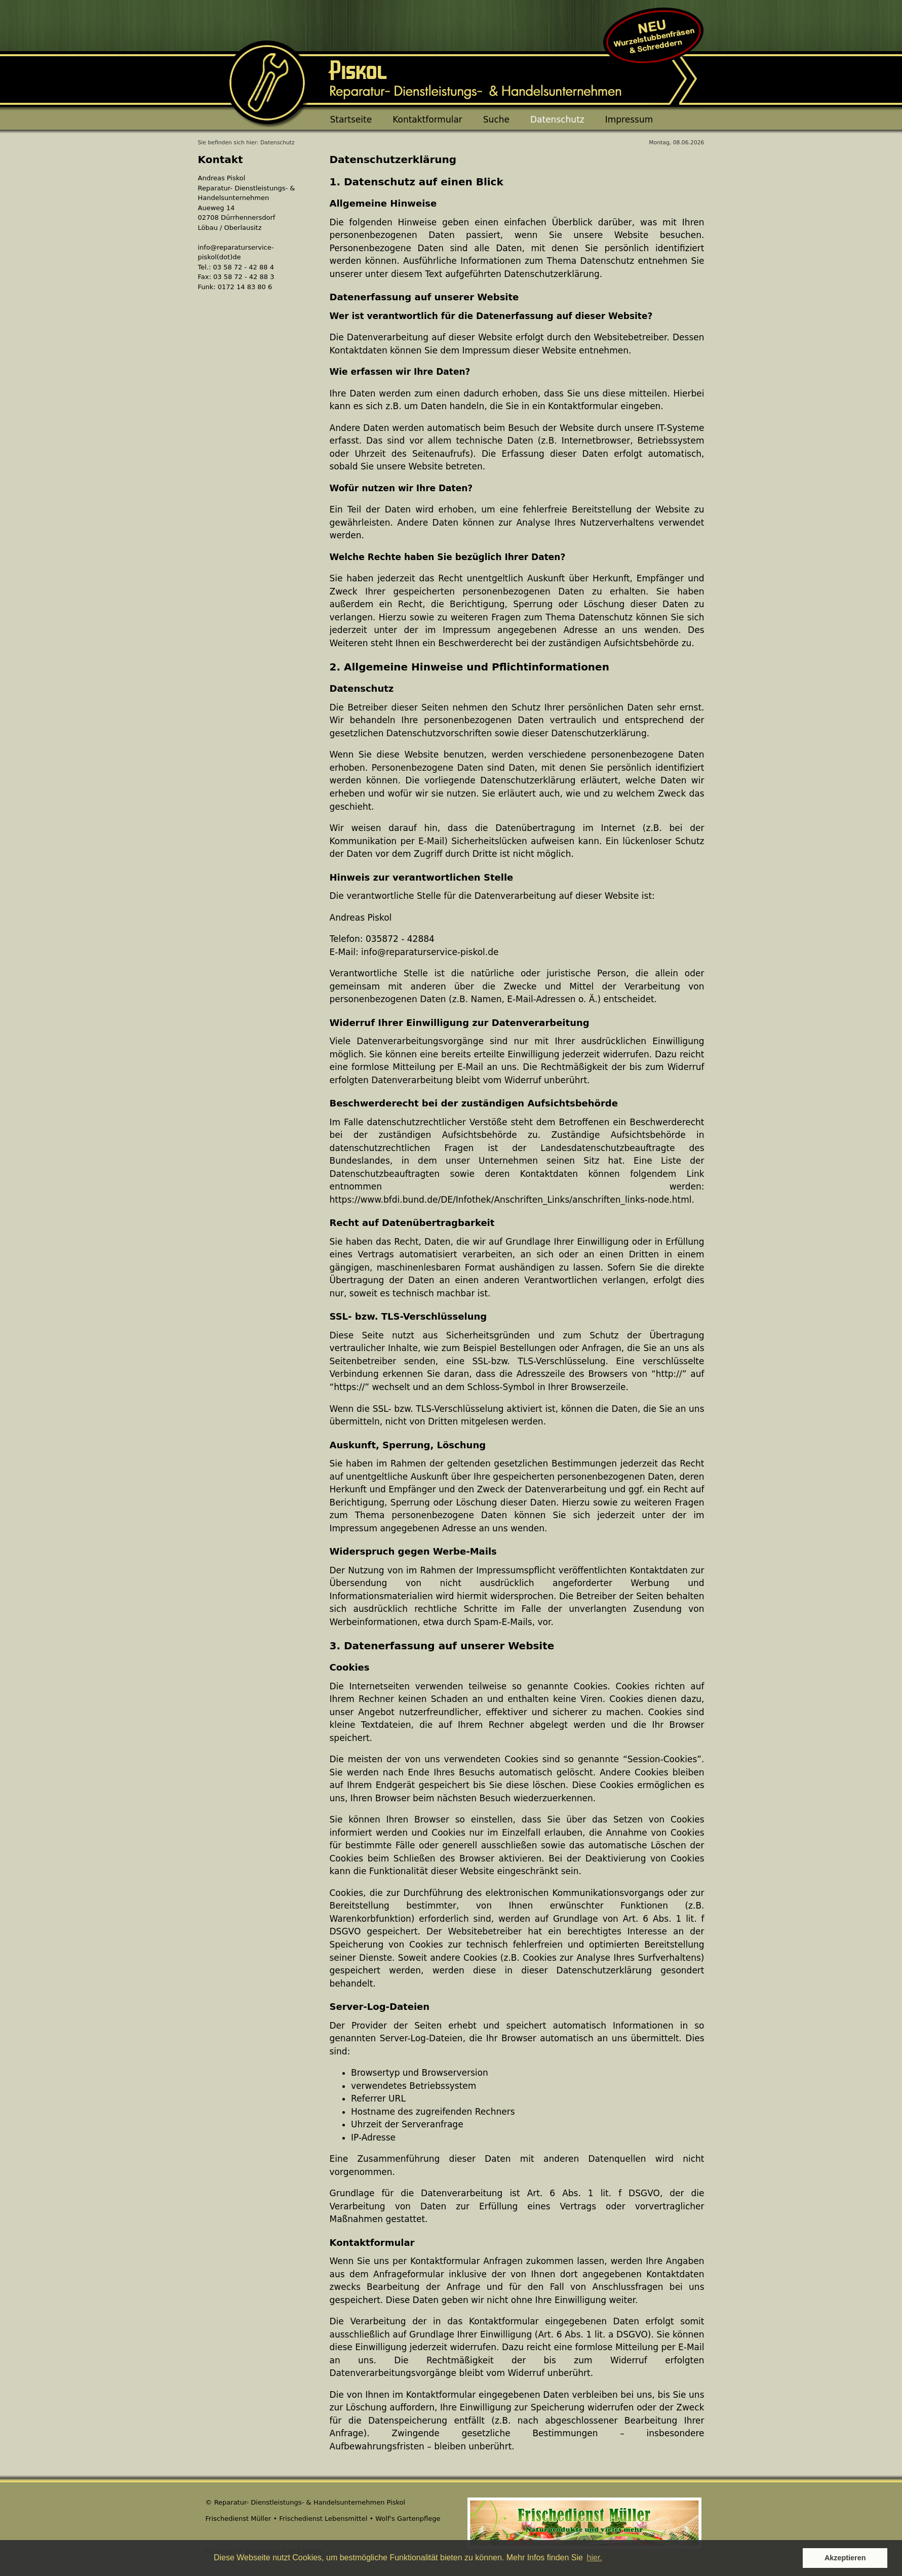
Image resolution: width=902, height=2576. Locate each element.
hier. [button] (594, 2557)
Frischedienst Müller (238, 2518)
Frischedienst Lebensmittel (323, 2518)
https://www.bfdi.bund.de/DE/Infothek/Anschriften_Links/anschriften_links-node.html (511, 1200)
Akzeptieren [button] (845, 2558)
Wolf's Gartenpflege (407, 2518)
